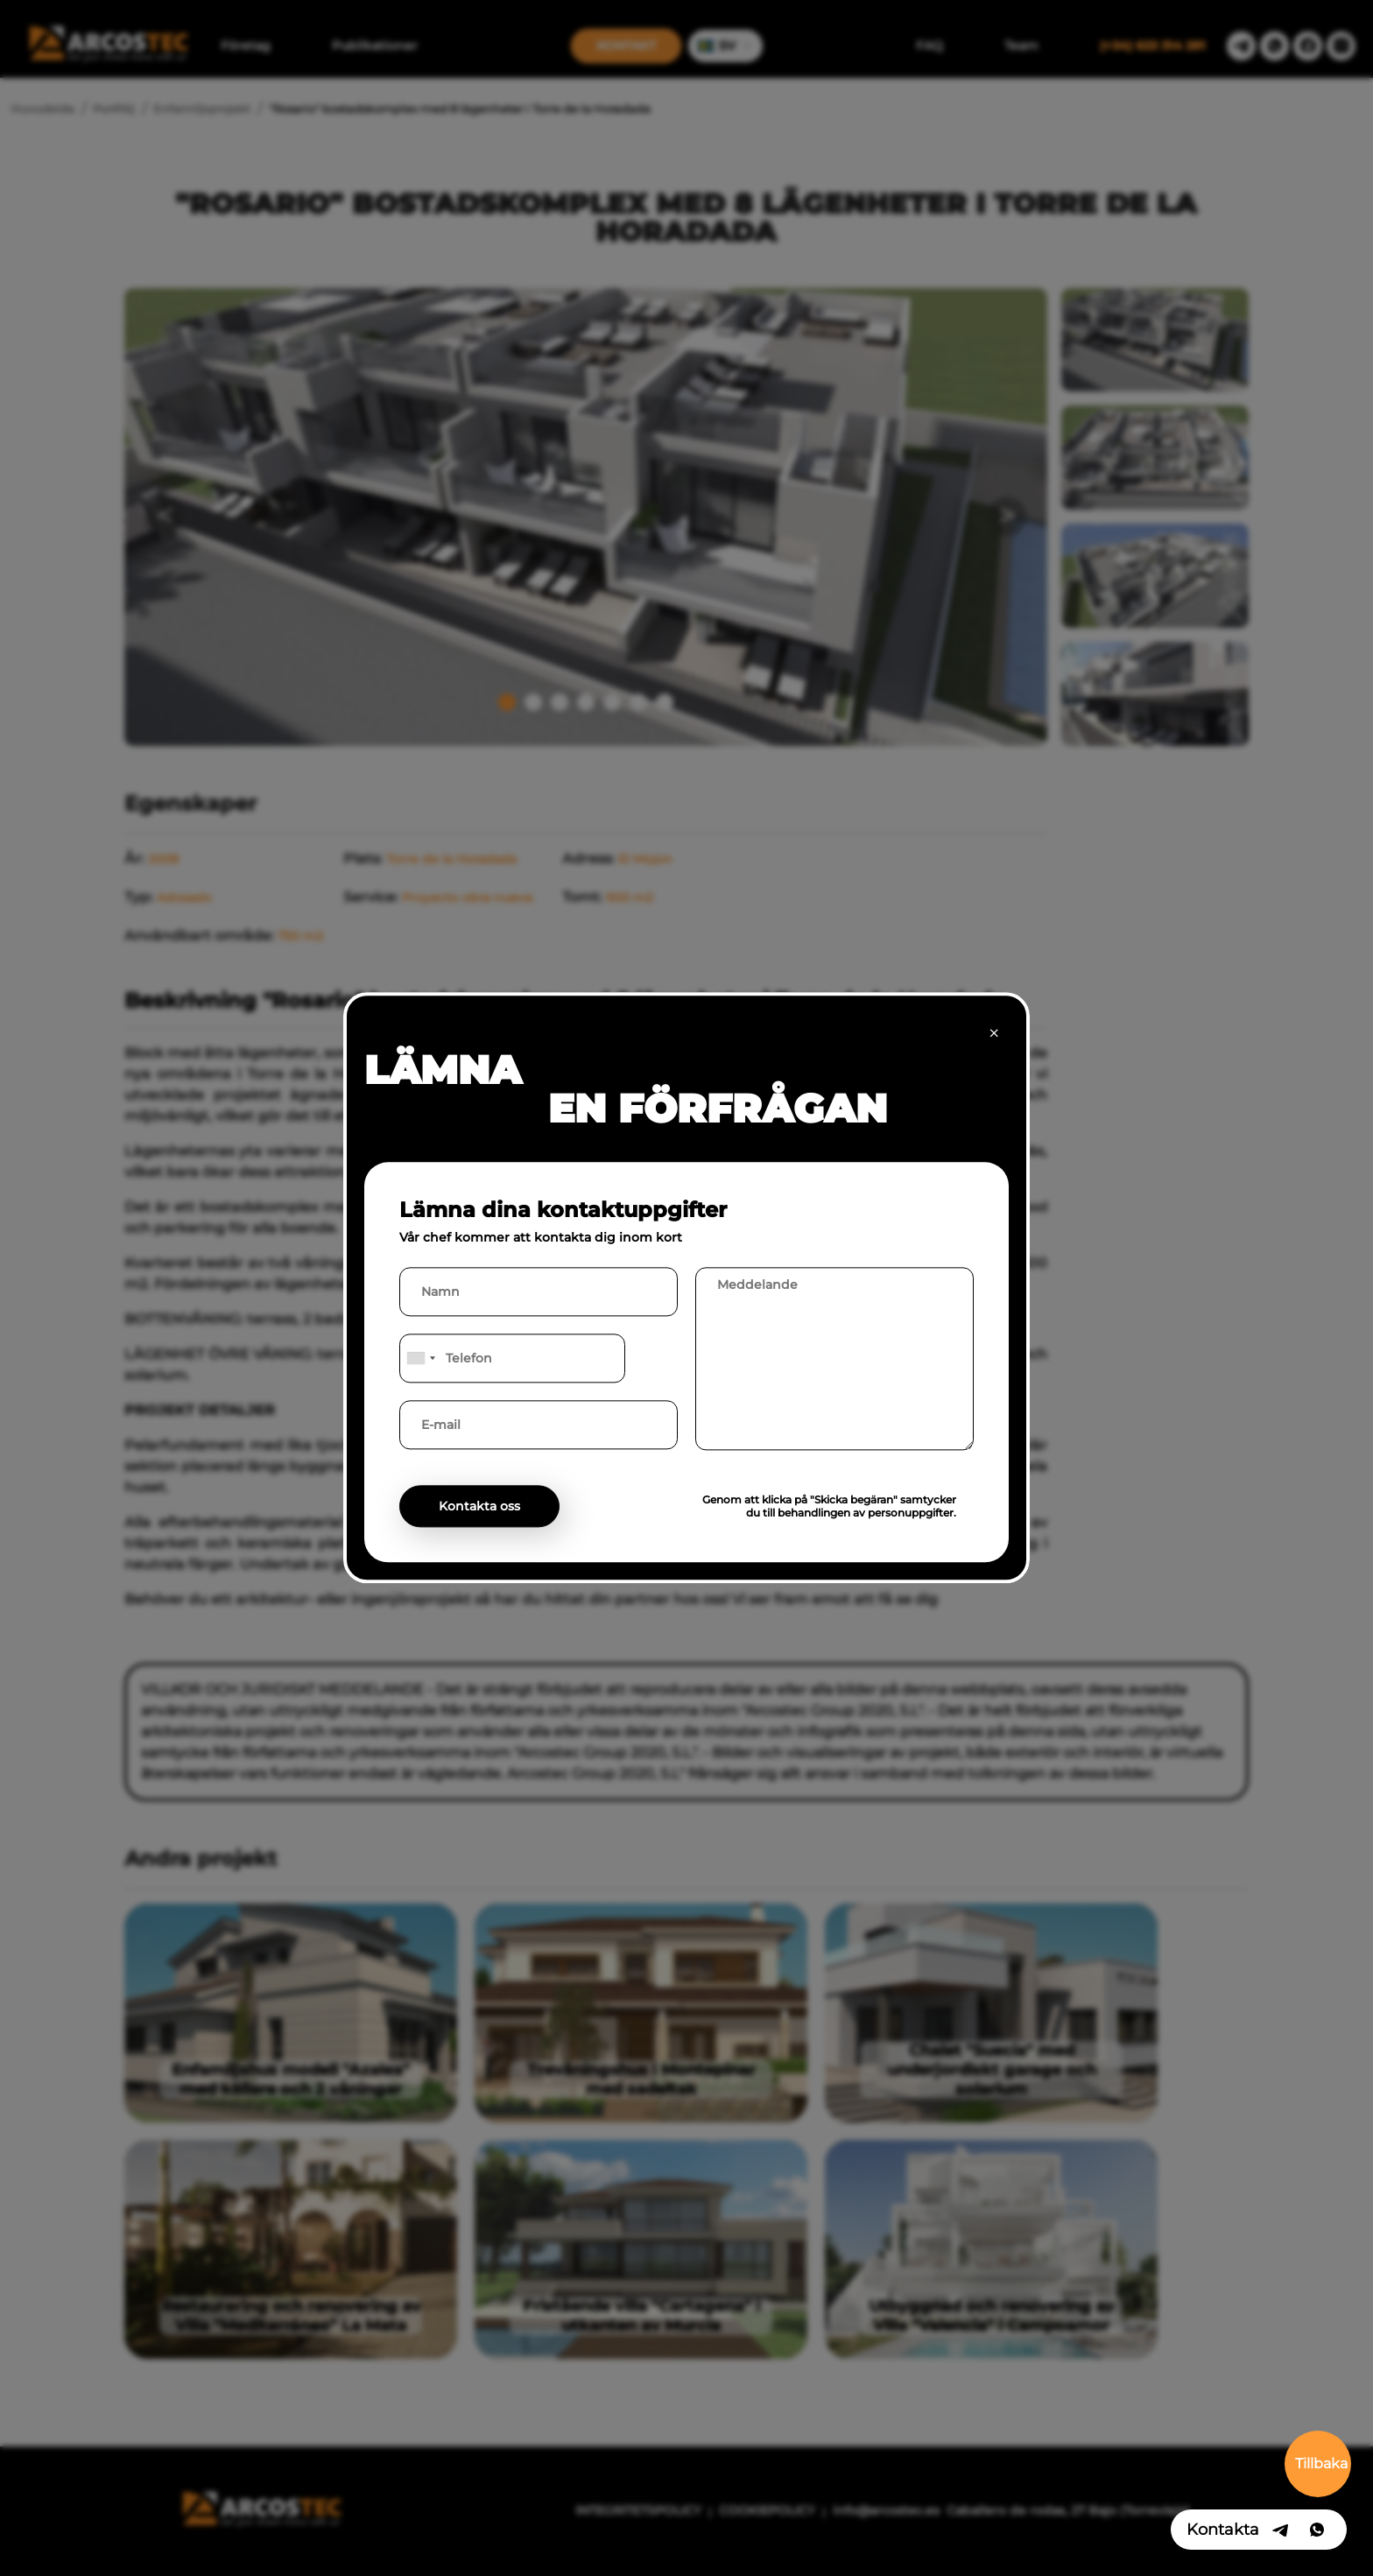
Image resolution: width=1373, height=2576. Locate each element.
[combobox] (420, 1359)
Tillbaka (1321, 2463)
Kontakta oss (479, 1507)
